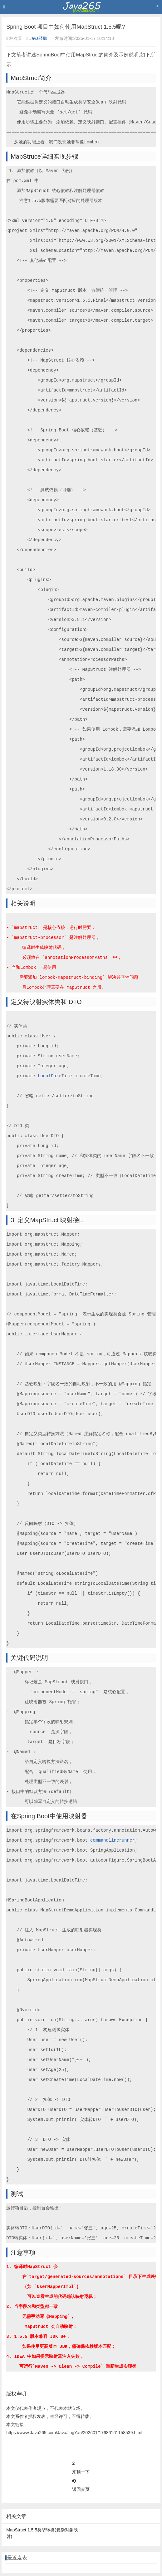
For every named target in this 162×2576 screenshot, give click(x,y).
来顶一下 (81, 2471)
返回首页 (81, 2489)
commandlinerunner (112, 1840)
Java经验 (37, 38)
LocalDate (49, 1076)
